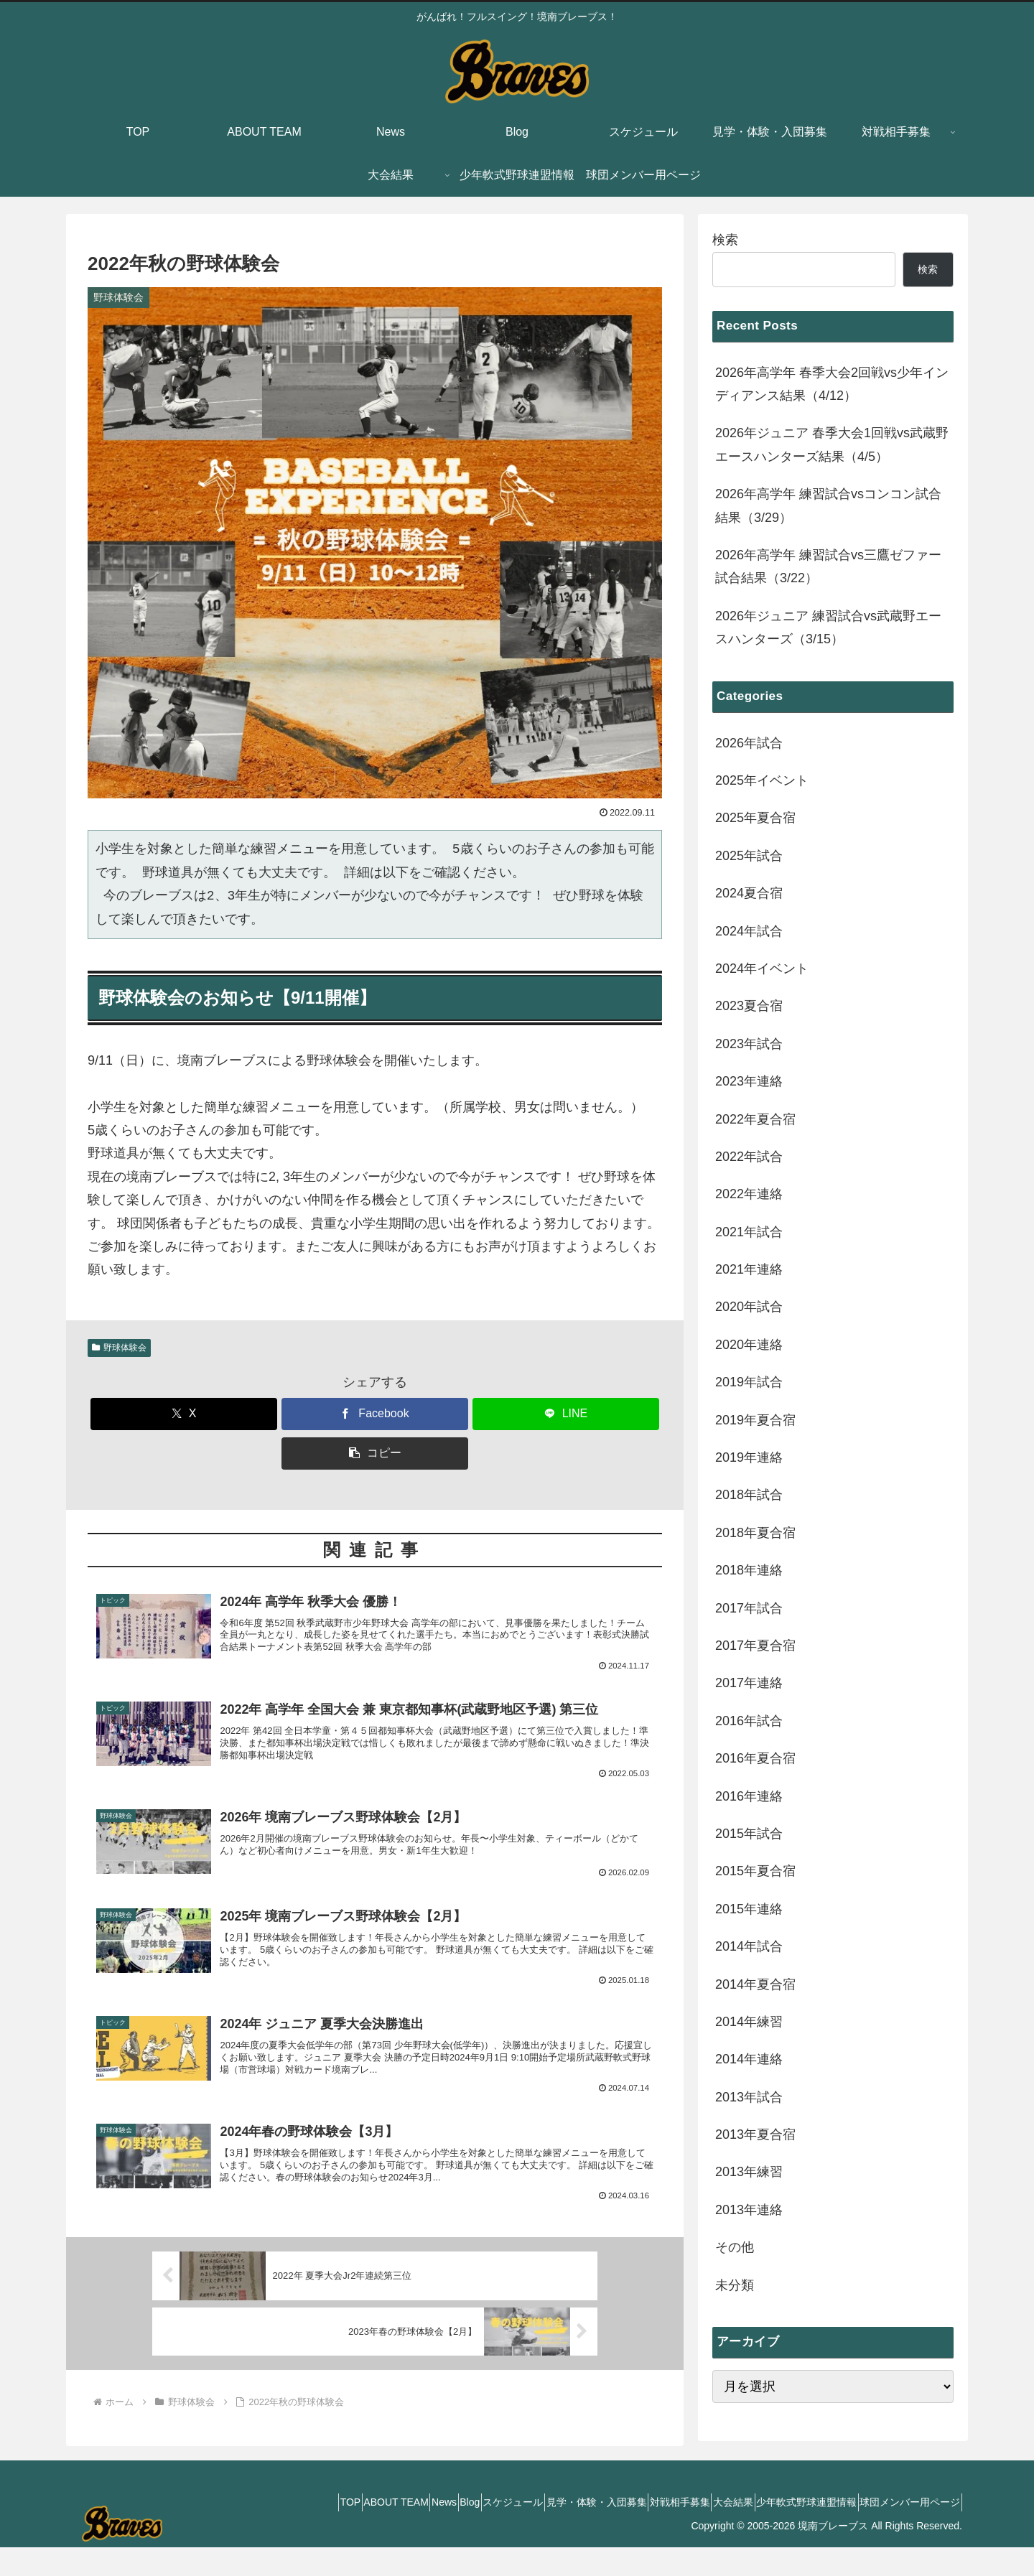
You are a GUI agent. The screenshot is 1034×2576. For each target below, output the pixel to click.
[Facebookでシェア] (374, 1414)
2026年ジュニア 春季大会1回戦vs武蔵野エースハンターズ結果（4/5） (832, 444)
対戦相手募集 (637, 2531)
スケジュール (446, 2531)
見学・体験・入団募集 (542, 2531)
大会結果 (703, 2531)
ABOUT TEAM (293, 2531)
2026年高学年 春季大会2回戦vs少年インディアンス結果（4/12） (832, 384)
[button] (374, 1453)
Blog (391, 2531)
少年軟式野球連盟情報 (788, 2531)
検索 (725, 240)
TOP (235, 2531)
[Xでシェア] (183, 1414)
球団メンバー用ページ (904, 2531)
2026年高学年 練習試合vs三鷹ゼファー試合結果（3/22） (828, 566)
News (353, 2531)
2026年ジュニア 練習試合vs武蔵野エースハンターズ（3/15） (828, 627)
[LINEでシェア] (565, 1414)
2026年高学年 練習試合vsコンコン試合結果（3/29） (828, 505)
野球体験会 (119, 1348)
